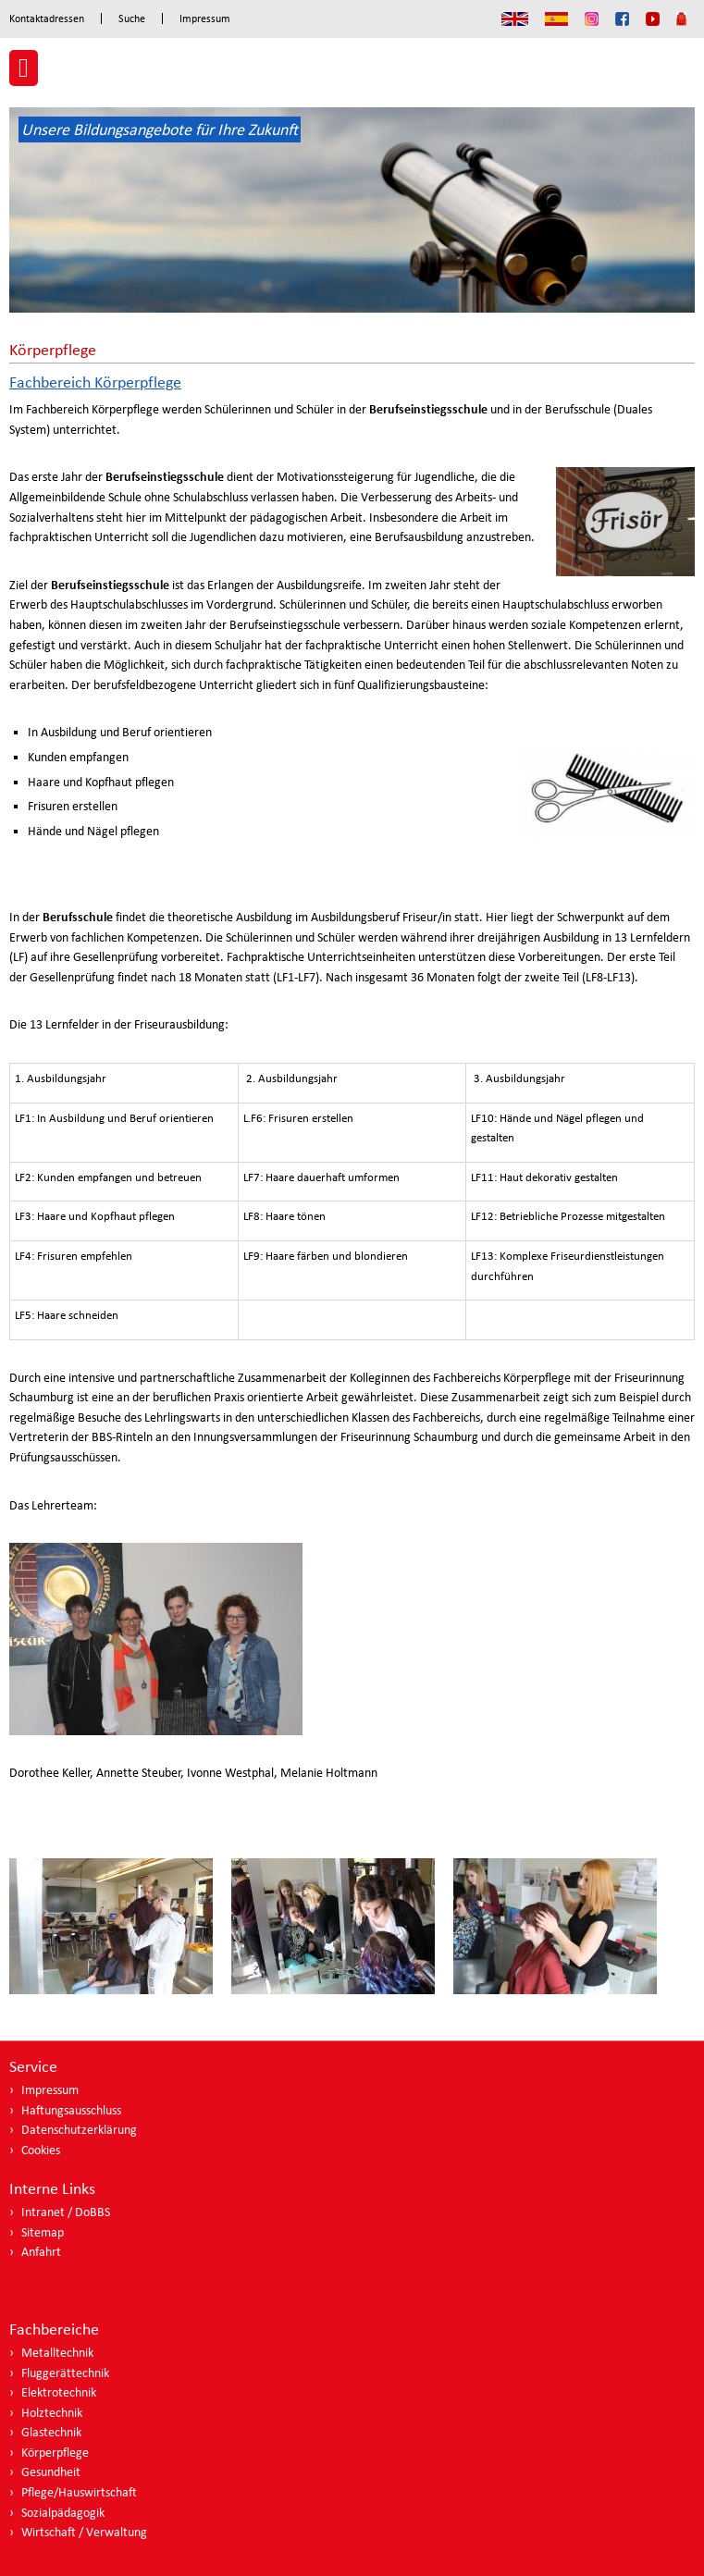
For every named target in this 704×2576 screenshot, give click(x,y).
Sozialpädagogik (63, 2513)
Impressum (204, 18)
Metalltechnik (57, 2353)
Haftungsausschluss (71, 2110)
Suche (131, 18)
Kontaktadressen (46, 18)
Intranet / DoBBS (65, 2212)
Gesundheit (50, 2472)
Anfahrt (41, 2252)
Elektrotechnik (58, 2392)
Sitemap (42, 2232)
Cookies (40, 2150)
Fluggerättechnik (65, 2373)
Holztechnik (51, 2413)
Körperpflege (55, 2452)
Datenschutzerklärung (79, 2130)
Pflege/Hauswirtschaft (79, 2492)
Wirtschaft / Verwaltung (84, 2532)
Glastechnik (51, 2432)
